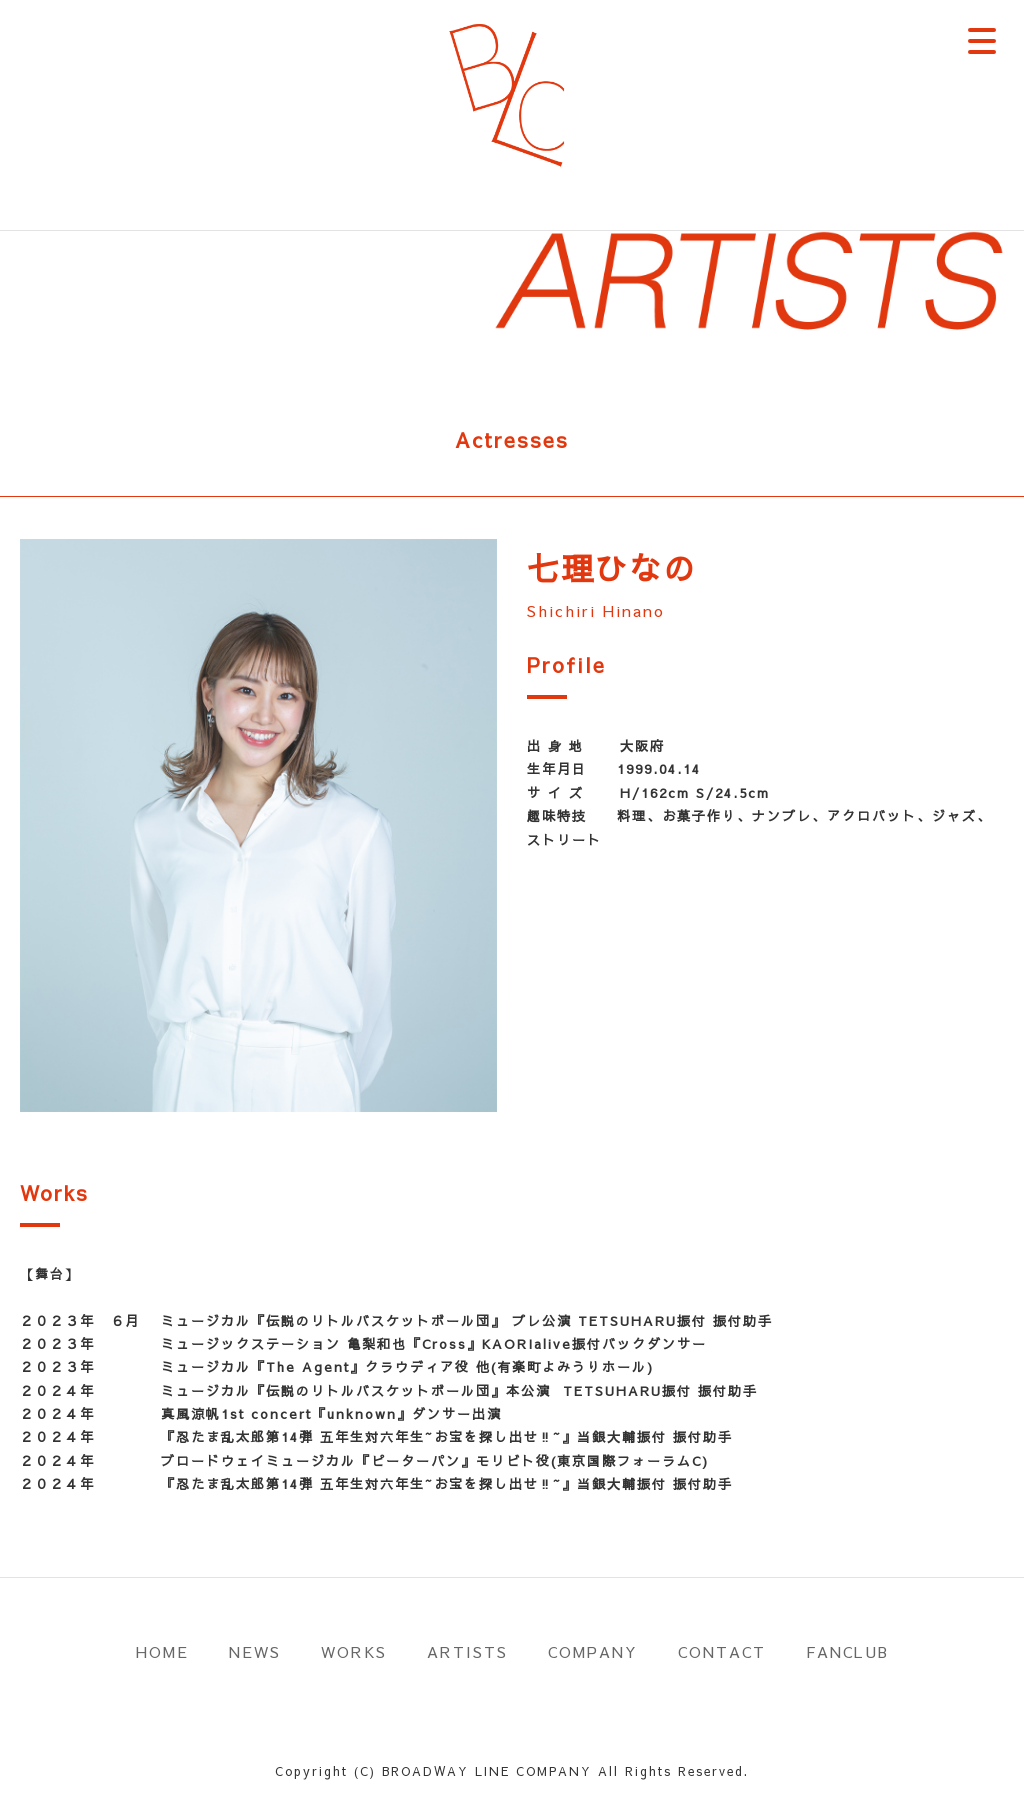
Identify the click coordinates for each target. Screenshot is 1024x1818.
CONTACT (722, 1651)
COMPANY (593, 1651)
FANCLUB (847, 1651)
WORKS (354, 1651)
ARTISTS (467, 1651)
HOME (162, 1651)
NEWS (255, 1651)
